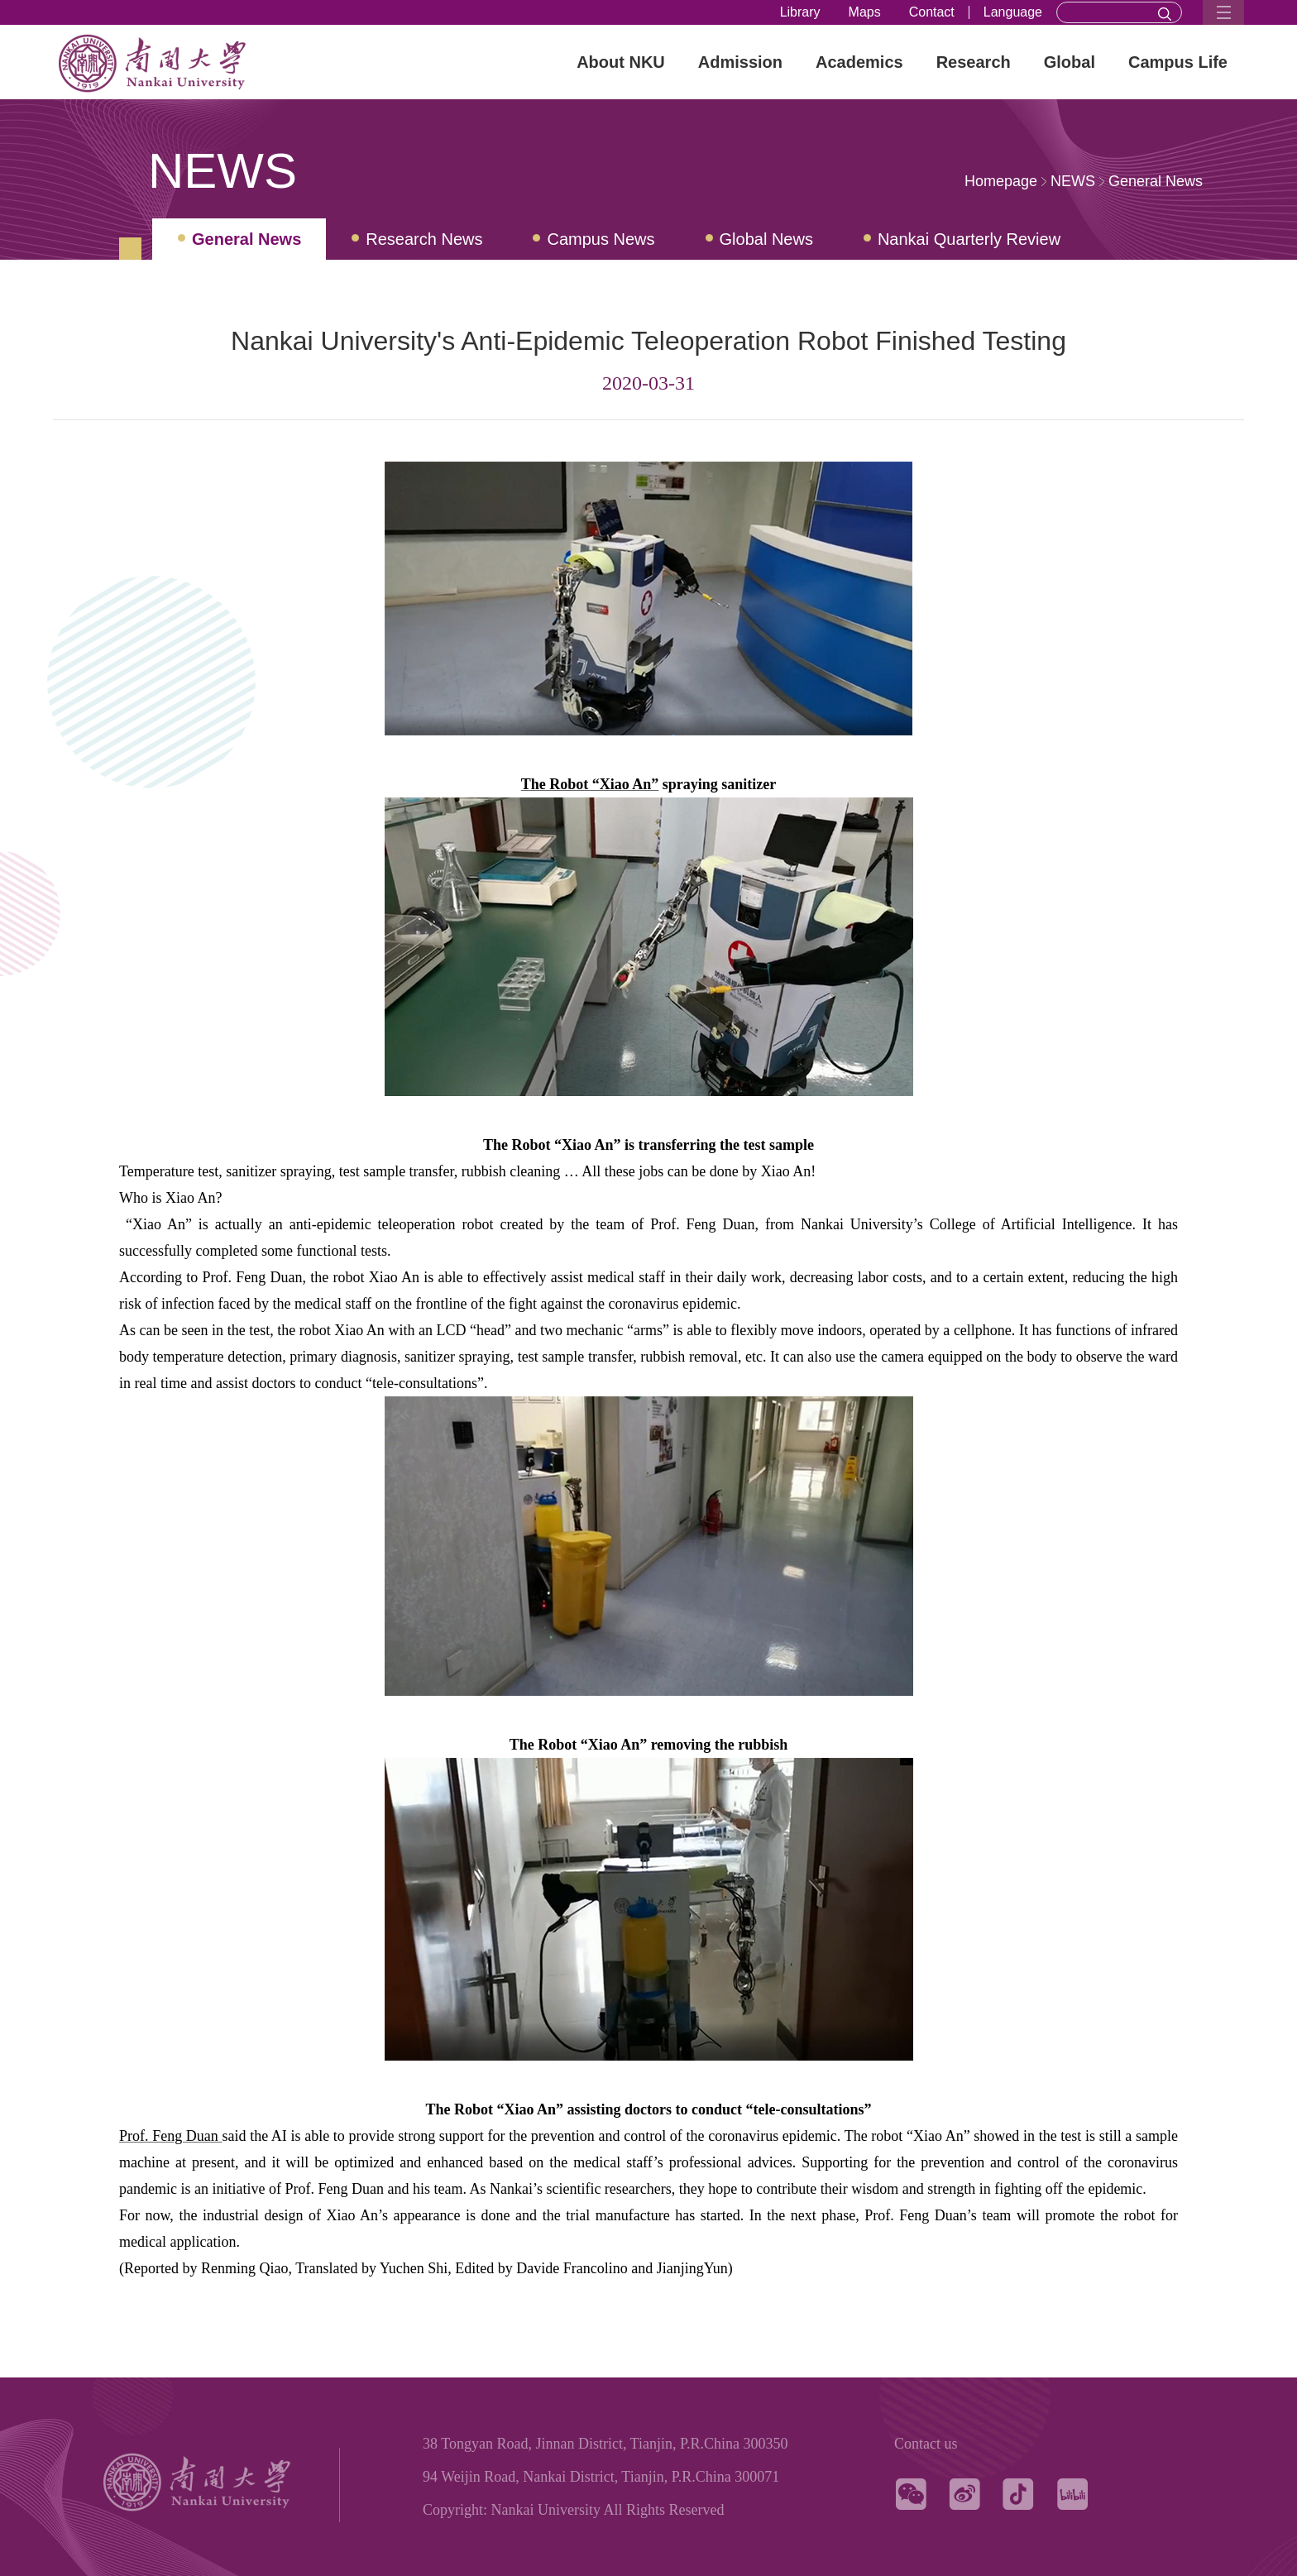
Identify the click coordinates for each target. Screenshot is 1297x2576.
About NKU (621, 62)
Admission (740, 62)
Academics (859, 62)
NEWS (1073, 181)
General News (1155, 181)
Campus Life (1178, 62)
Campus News (600, 239)
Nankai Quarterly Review (969, 239)
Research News (424, 239)
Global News (766, 239)
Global (1069, 62)
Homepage (1000, 181)
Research (973, 62)
